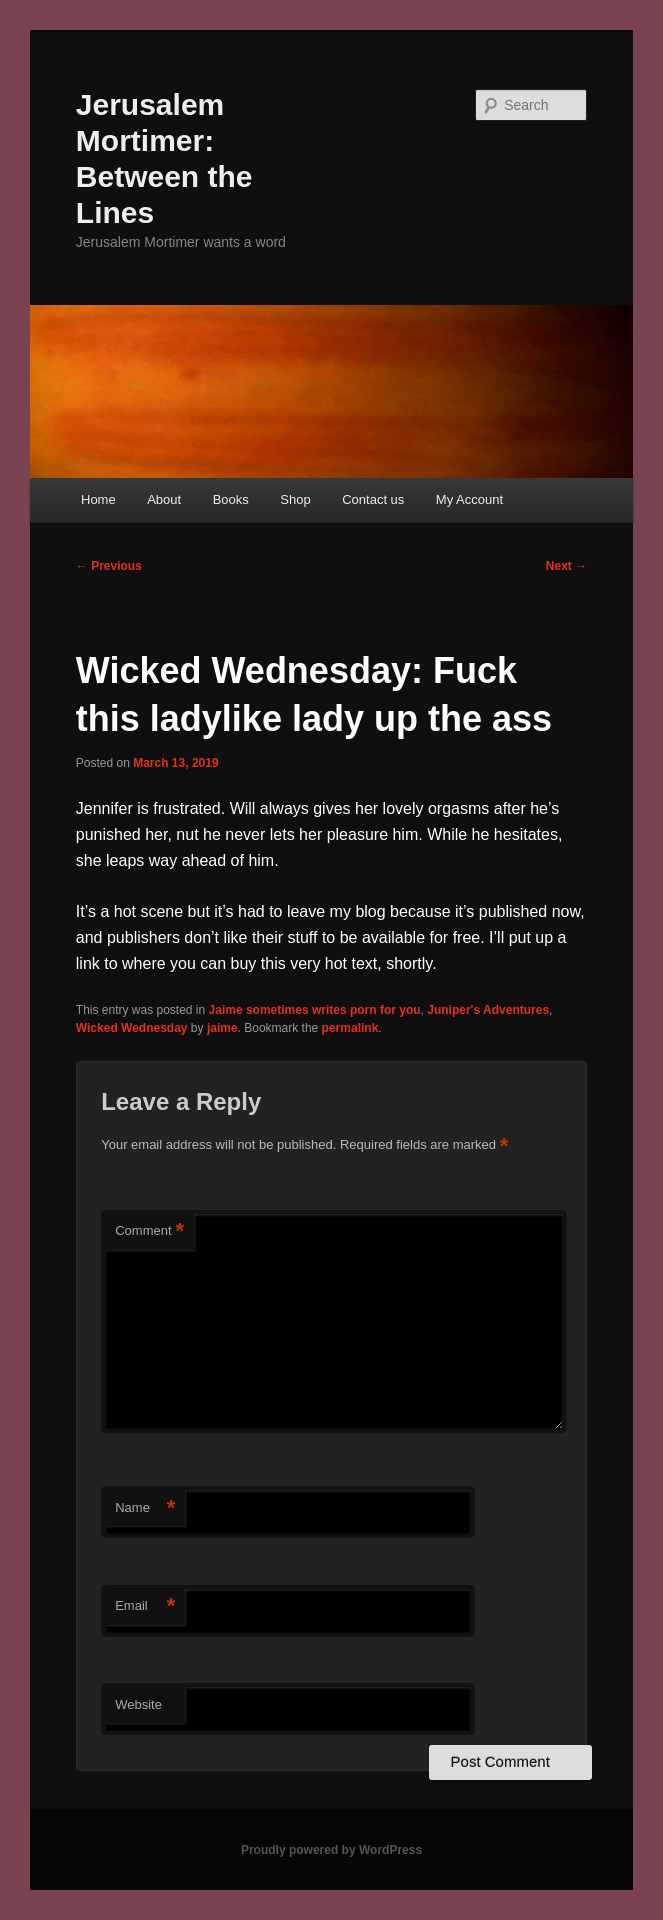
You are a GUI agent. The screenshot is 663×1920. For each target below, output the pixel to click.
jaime (222, 1028)
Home (98, 499)
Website (138, 1704)
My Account (469, 499)
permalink (350, 1028)
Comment (149, 1231)
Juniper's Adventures (488, 1010)
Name (145, 1508)
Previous (109, 566)
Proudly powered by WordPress (331, 1850)
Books (231, 499)
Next (566, 566)
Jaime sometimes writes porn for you (315, 1010)
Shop (295, 499)
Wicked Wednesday (132, 1028)
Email (145, 1606)
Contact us (373, 499)
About (164, 499)
